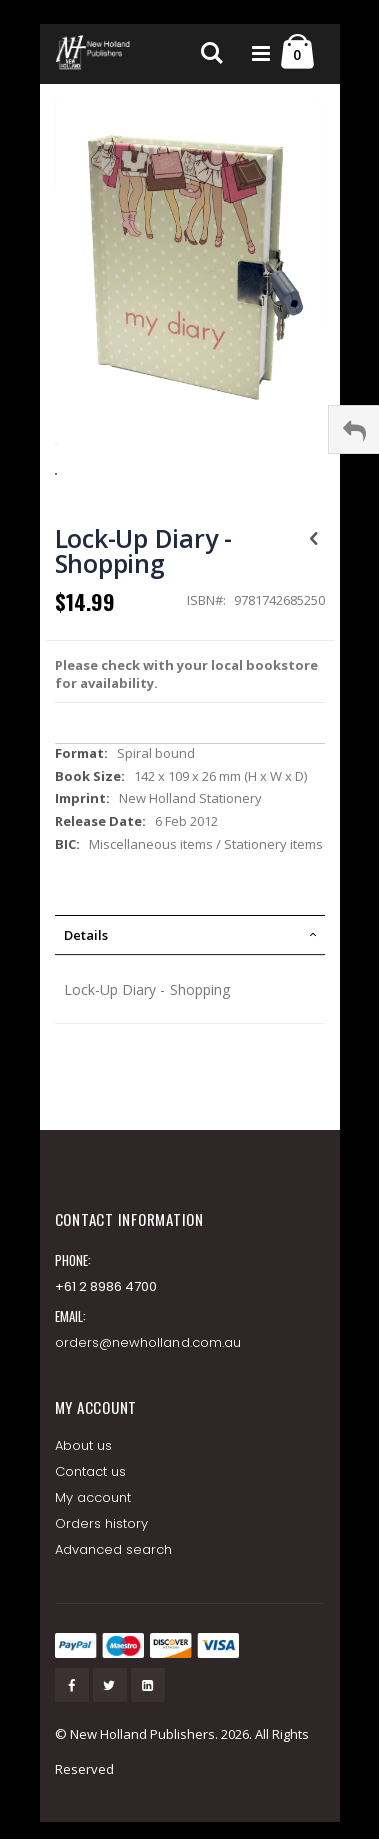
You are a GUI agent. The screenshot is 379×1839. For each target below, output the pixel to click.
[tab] (190, 935)
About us (84, 1445)
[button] (190, 458)
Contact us (91, 1471)
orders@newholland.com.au (148, 1342)
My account (93, 1497)
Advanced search (114, 1549)
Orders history (102, 1523)
